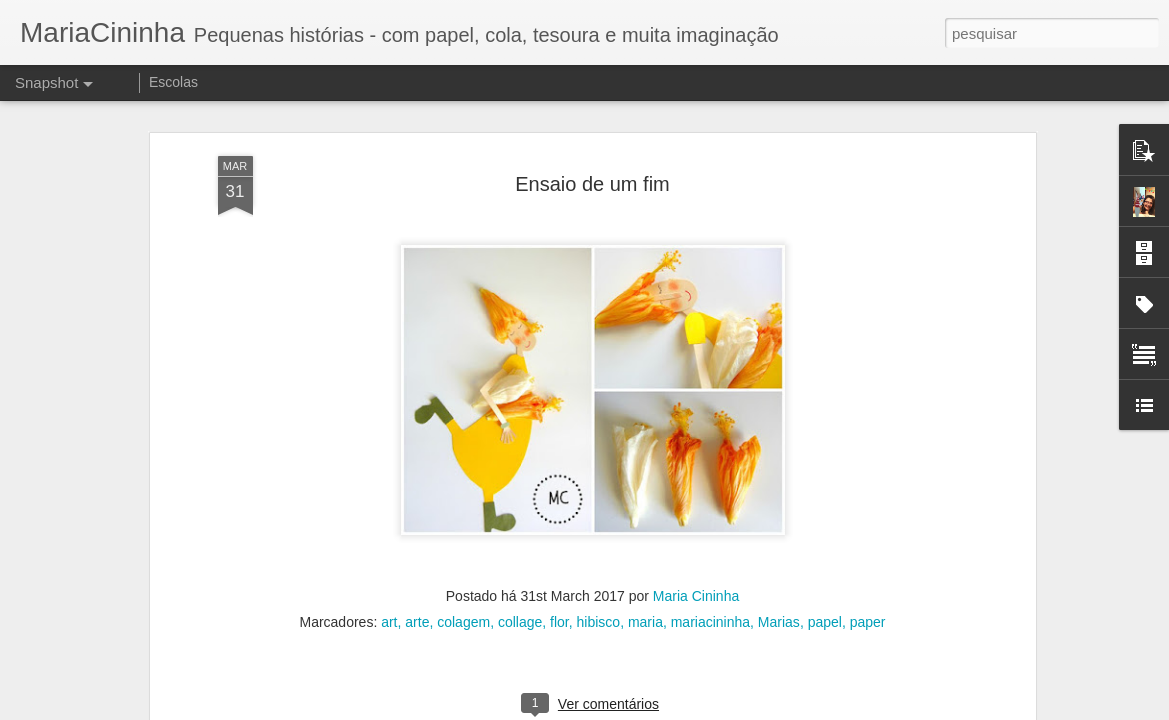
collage (520, 527)
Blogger (664, 709)
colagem (463, 527)
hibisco (599, 527)
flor (559, 527)
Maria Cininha (696, 501)
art (389, 527)
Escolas (173, 82)
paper (868, 527)
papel (825, 527)
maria (645, 527)
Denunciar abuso (730, 709)
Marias (779, 527)
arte (417, 527)
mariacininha (710, 527)
